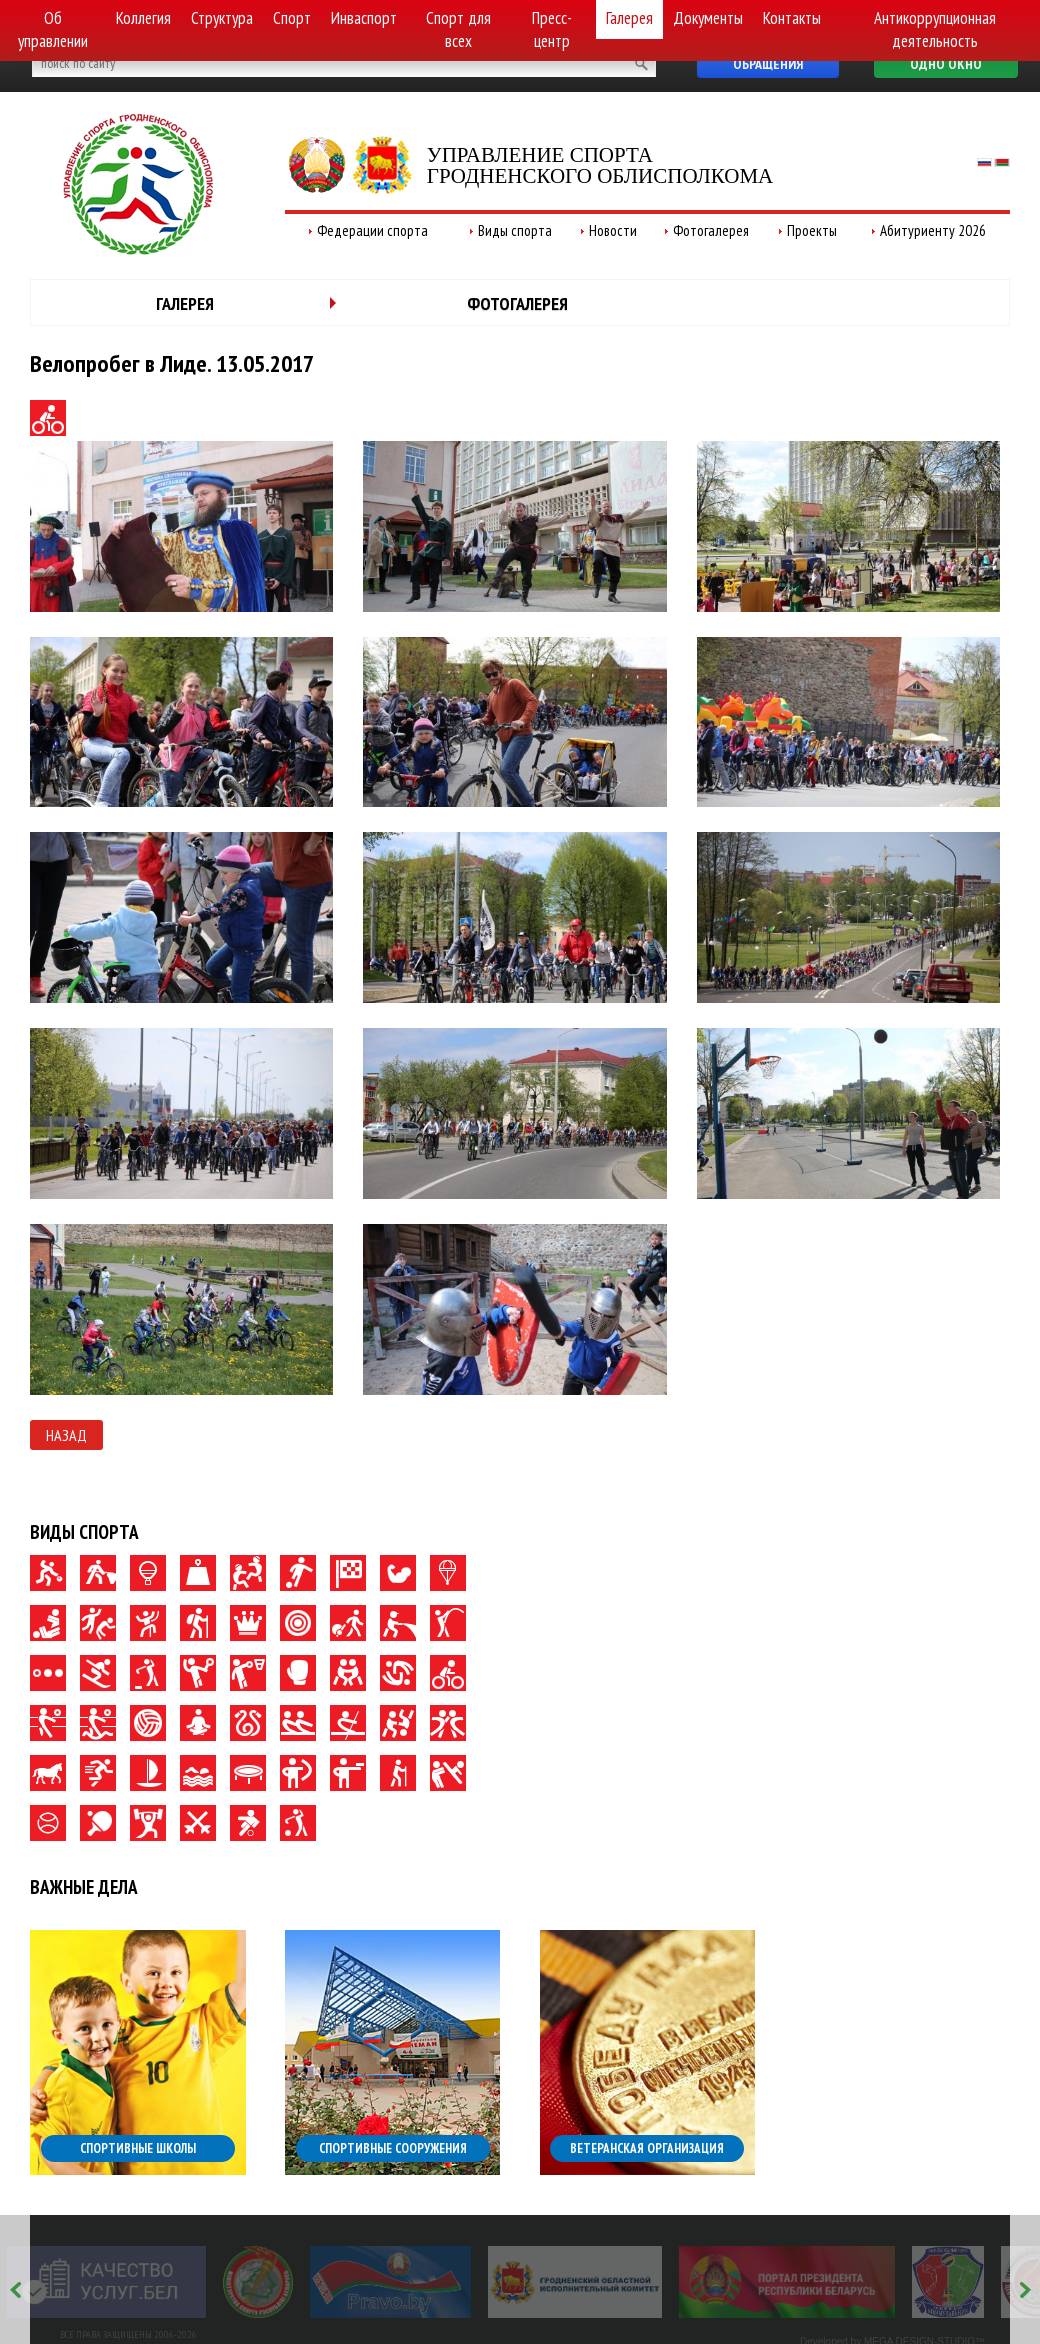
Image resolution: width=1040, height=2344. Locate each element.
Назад (66, 1435)
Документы (708, 18)
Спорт (292, 18)
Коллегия (143, 18)
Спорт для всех (458, 29)
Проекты (812, 230)
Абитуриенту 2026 (933, 230)
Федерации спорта (372, 230)
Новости (613, 230)
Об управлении (53, 29)
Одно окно (946, 64)
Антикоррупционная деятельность (935, 29)
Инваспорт (364, 18)
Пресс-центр (552, 29)
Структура (222, 18)
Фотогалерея (711, 230)
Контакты (792, 18)
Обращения (768, 64)
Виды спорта (515, 230)
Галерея (629, 18)
